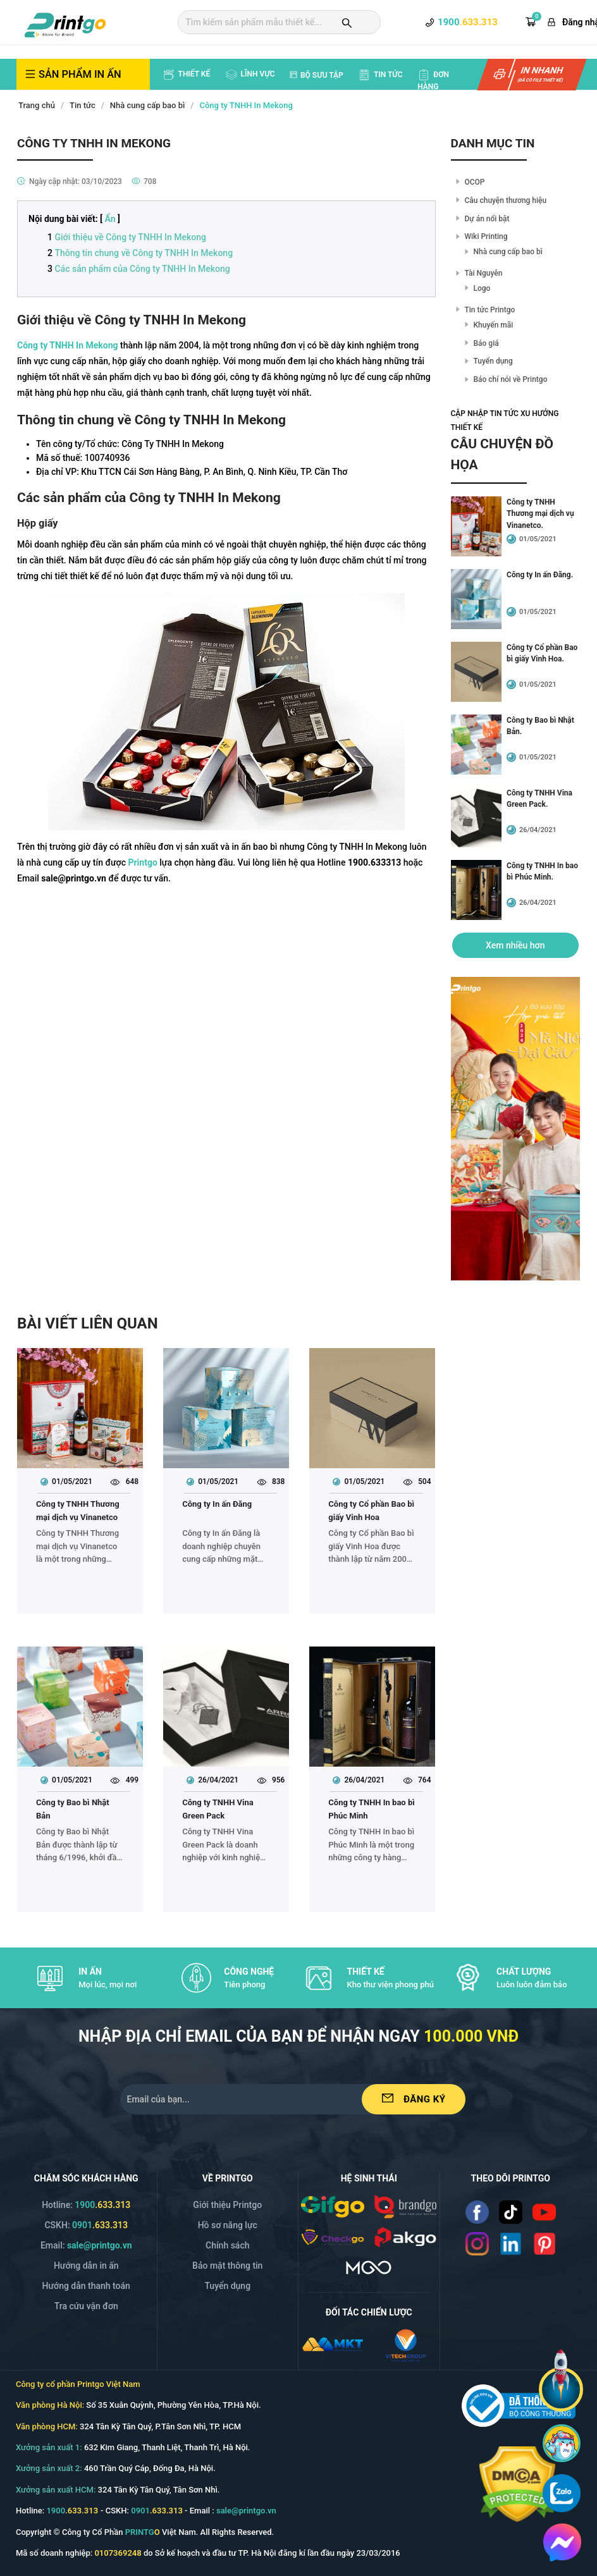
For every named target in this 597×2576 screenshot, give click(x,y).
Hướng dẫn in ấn (86, 2265)
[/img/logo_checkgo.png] (332, 2236)
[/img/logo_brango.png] (405, 2205)
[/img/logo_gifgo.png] (332, 2205)
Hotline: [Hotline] (86, 2205)
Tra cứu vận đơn (86, 2306)
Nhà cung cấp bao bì (147, 105)
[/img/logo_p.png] (405, 2236)
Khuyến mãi (494, 325)
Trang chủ (36, 105)
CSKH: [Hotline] (86, 2225)
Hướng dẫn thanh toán (86, 2286)
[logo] (65, 23)
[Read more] (477, 2212)
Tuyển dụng (493, 361)
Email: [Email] (86, 2245)
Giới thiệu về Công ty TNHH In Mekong (130, 237)
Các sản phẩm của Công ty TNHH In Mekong (142, 269)
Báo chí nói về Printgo (511, 379)
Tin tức (82, 105)
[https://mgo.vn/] (368, 2266)
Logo (482, 288)
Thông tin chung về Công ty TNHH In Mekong (143, 253)
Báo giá (486, 343)
